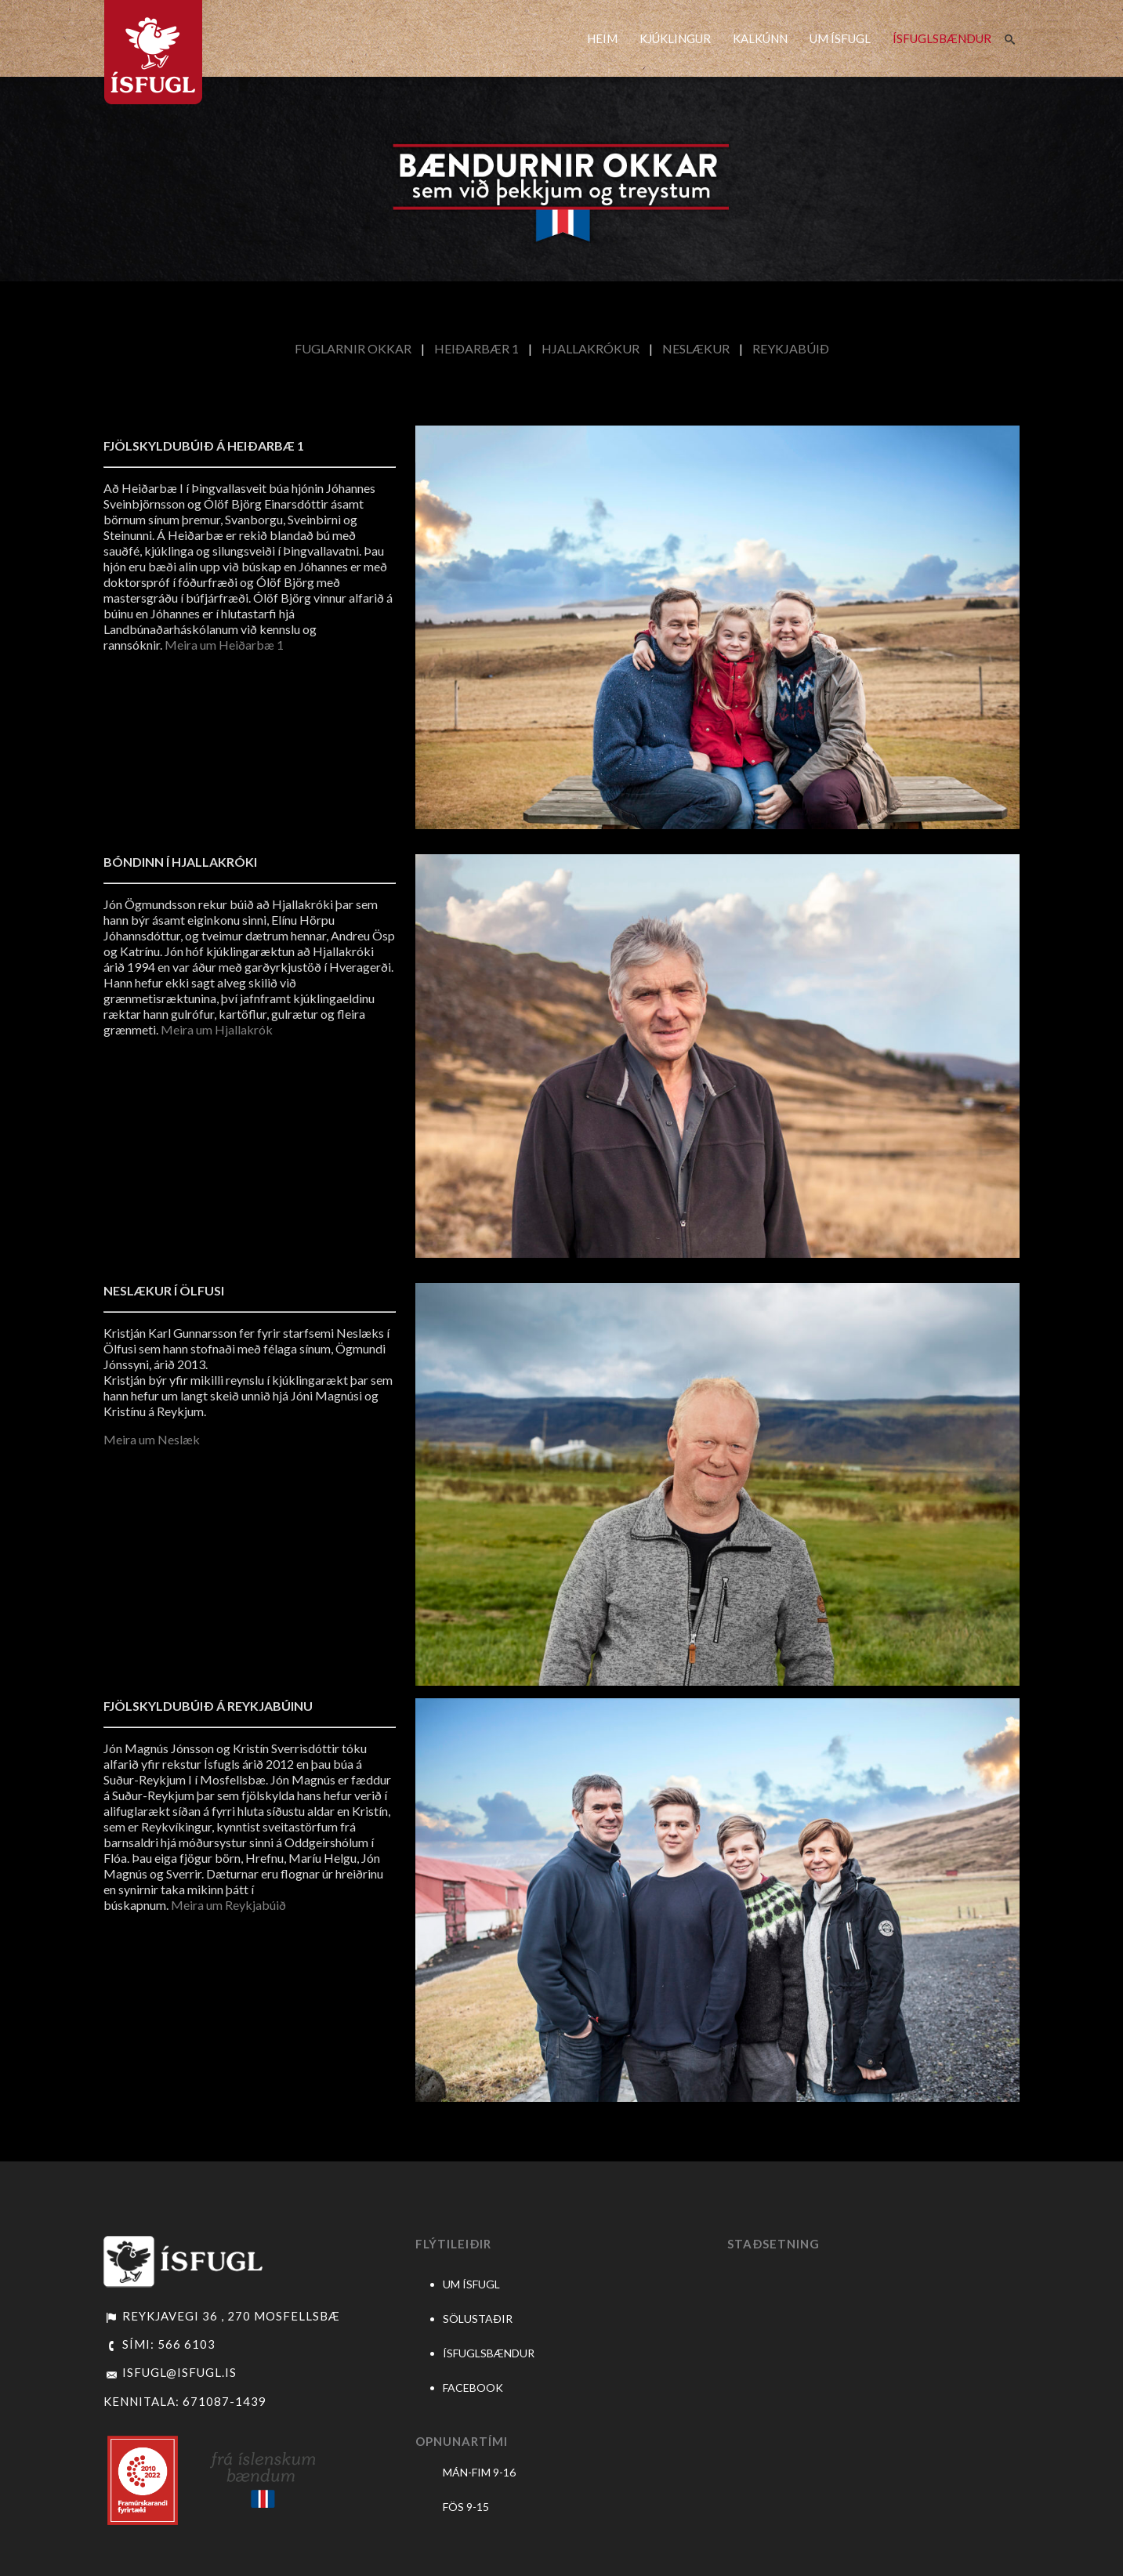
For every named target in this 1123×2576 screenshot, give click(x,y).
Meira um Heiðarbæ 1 (224, 644)
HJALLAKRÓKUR (590, 348)
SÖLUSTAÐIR (478, 2318)
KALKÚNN (760, 38)
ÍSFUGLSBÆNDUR (942, 38)
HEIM (602, 38)
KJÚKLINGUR (675, 38)
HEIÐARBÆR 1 (476, 348)
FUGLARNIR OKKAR (353, 348)
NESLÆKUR (696, 348)
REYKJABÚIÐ (790, 348)
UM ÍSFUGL (840, 38)
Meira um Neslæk (151, 1439)
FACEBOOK (473, 2387)
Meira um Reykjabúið (228, 1904)
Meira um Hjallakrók (217, 1029)
